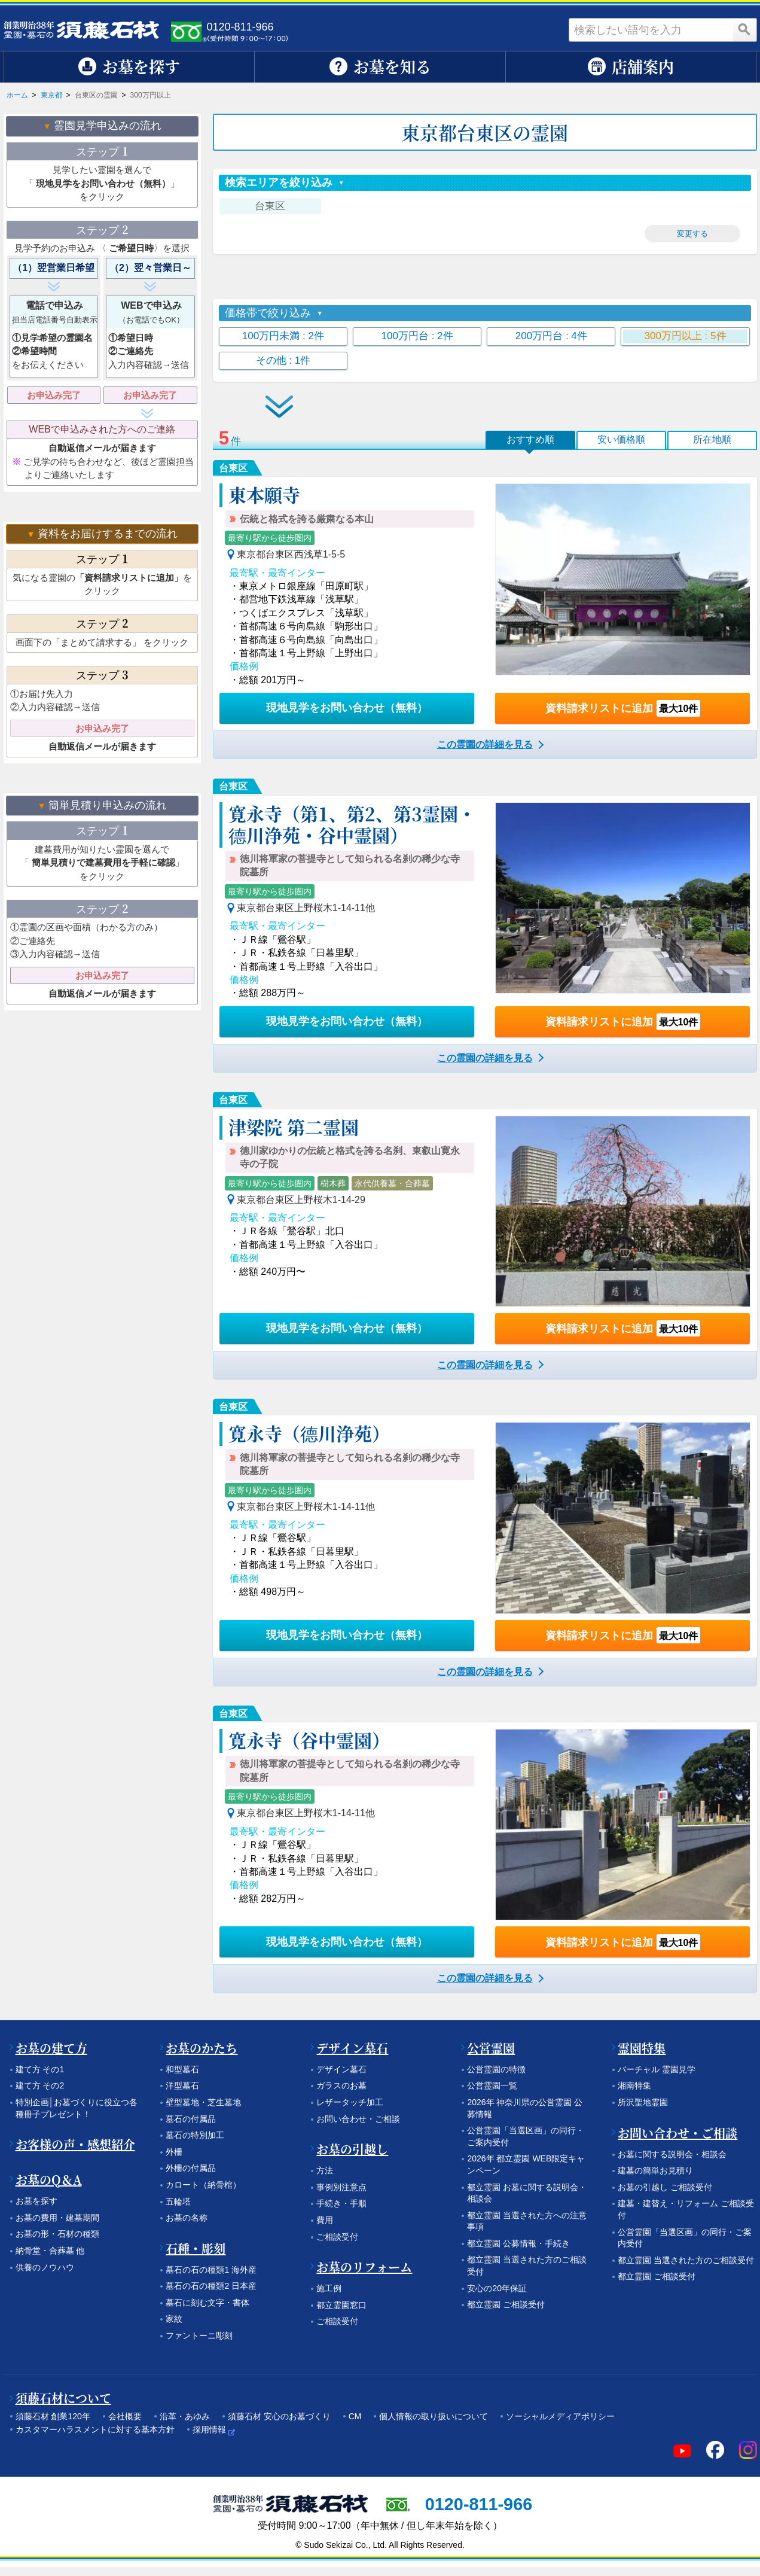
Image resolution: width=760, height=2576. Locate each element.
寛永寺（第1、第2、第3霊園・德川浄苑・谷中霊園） (352, 824)
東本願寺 (264, 494)
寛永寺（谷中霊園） (309, 1740)
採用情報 (209, 2429)
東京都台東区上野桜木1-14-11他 (306, 908)
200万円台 (551, 336)
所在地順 (712, 439)
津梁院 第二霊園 (293, 1126)
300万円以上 (686, 336)
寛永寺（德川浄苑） (309, 1433)
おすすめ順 (530, 439)
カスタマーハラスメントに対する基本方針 (95, 2429)
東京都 (51, 95)
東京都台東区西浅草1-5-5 (291, 554)
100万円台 (417, 336)
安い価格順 (621, 439)
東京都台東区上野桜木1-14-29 (301, 1200)
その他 (283, 360)
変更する (692, 233)
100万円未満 (283, 336)
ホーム (17, 95)
